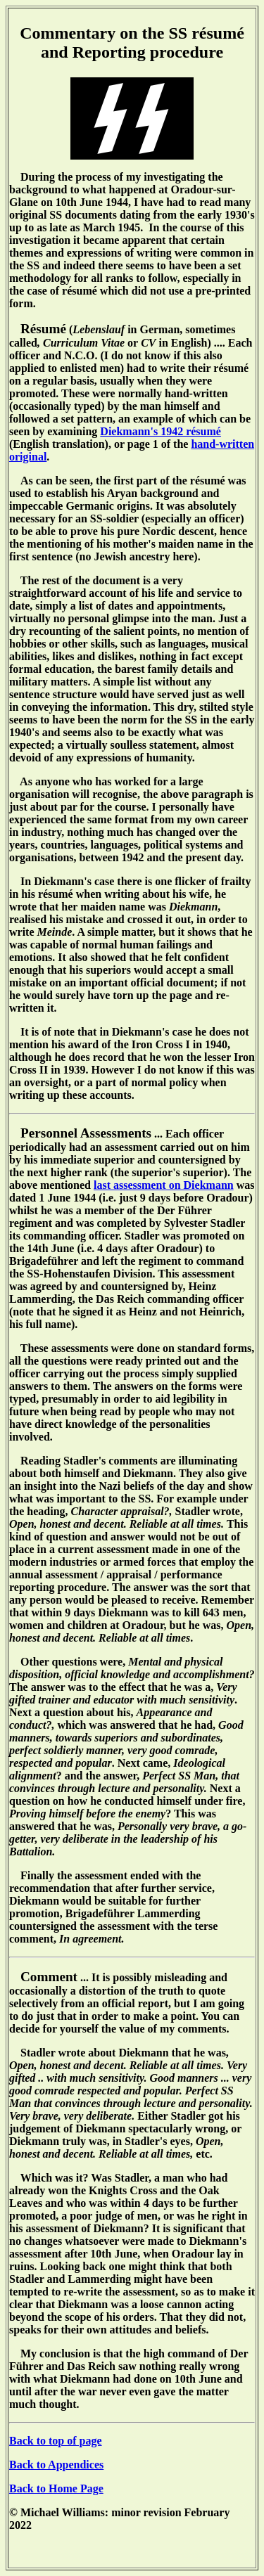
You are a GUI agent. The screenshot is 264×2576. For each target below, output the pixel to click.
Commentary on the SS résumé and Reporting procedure (132, 42)
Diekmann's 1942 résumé (160, 431)
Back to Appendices (56, 2465)
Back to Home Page (56, 2488)
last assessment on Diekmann (164, 1185)
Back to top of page (55, 2441)
